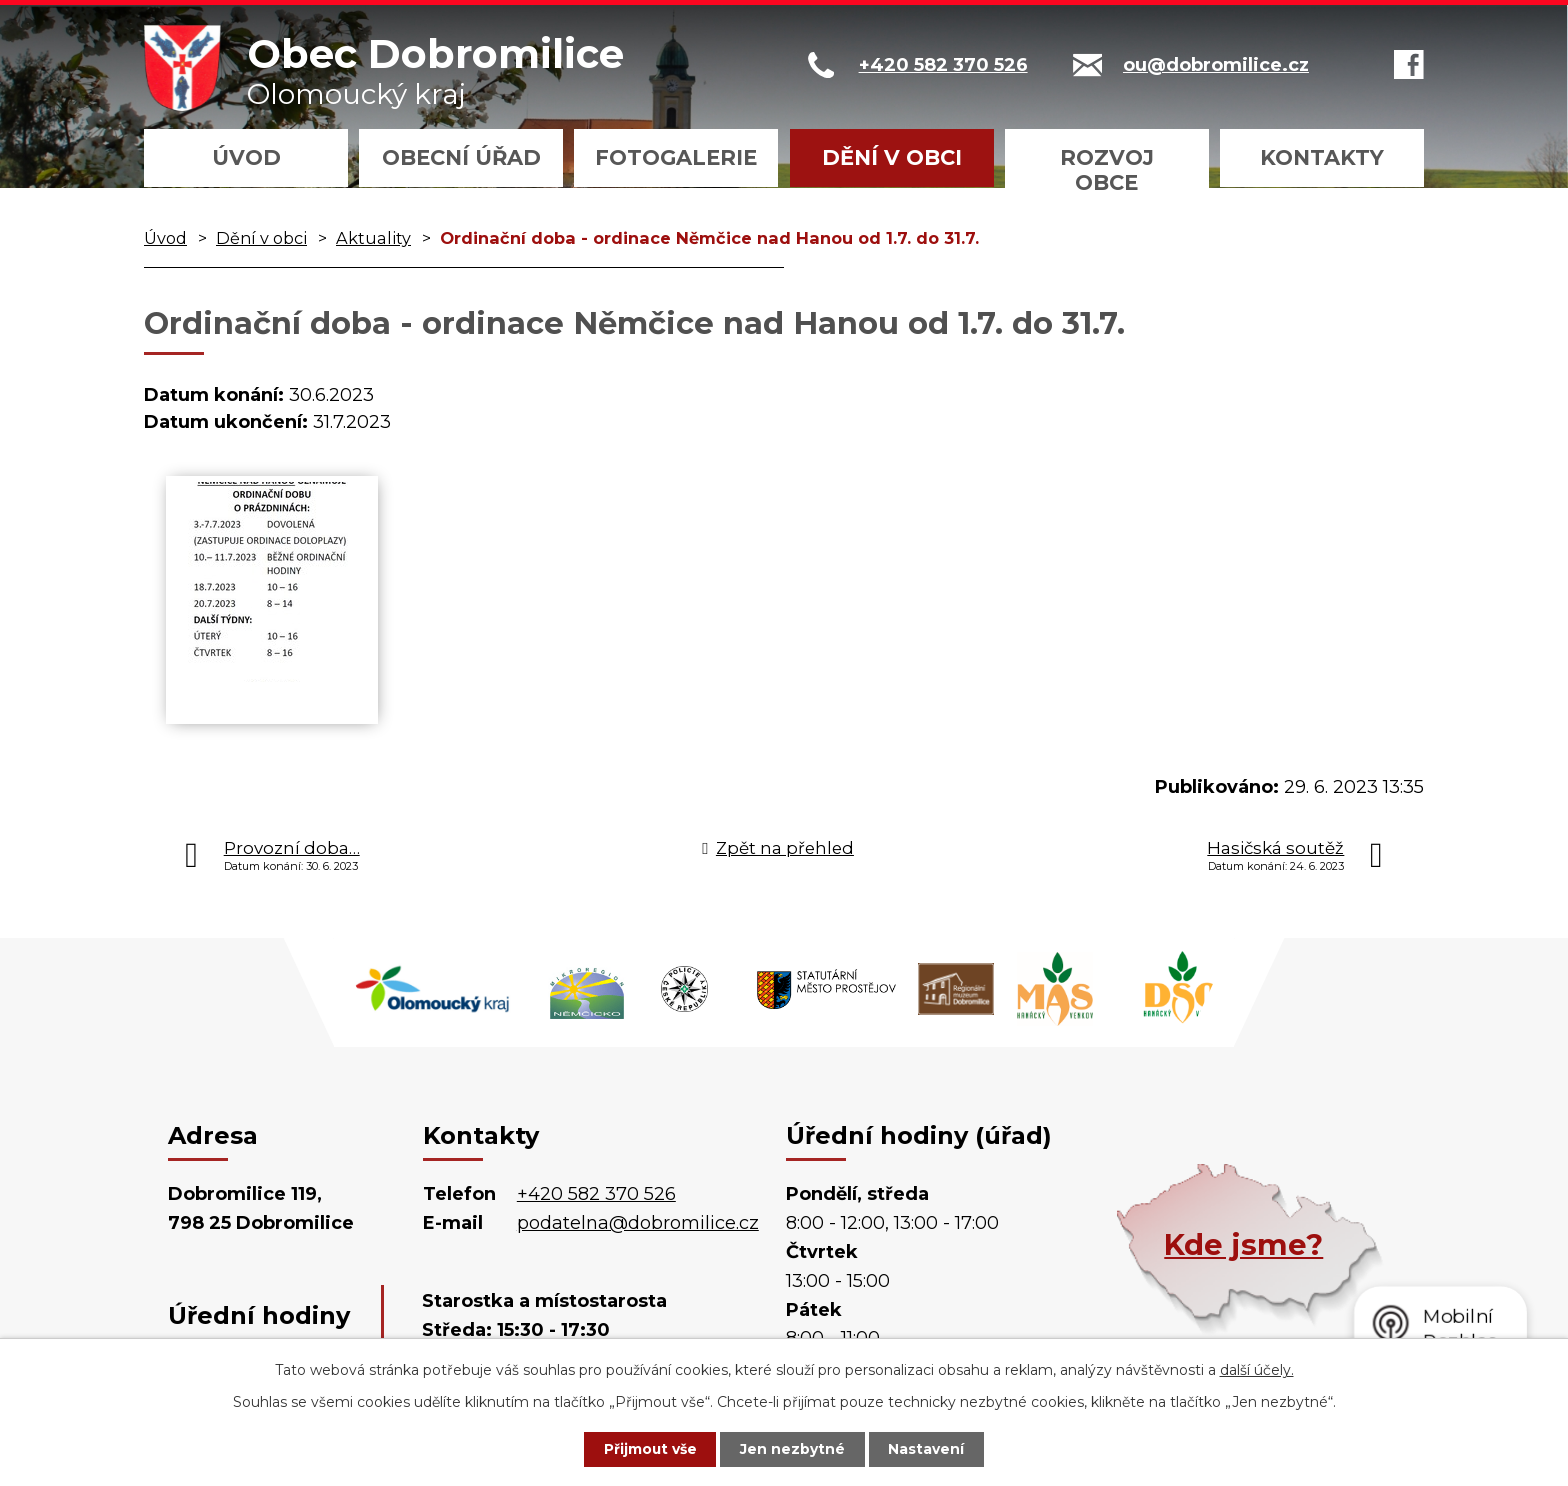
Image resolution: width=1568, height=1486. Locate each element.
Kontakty (1322, 157)
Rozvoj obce (1107, 170)
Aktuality (373, 238)
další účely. (1257, 1369)
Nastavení (930, 1449)
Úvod (246, 157)
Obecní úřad (461, 157)
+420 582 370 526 (596, 1194)
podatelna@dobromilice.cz (638, 1223)
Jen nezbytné (793, 1449)
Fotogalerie (676, 157)
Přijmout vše (648, 1449)
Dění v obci (892, 157)
